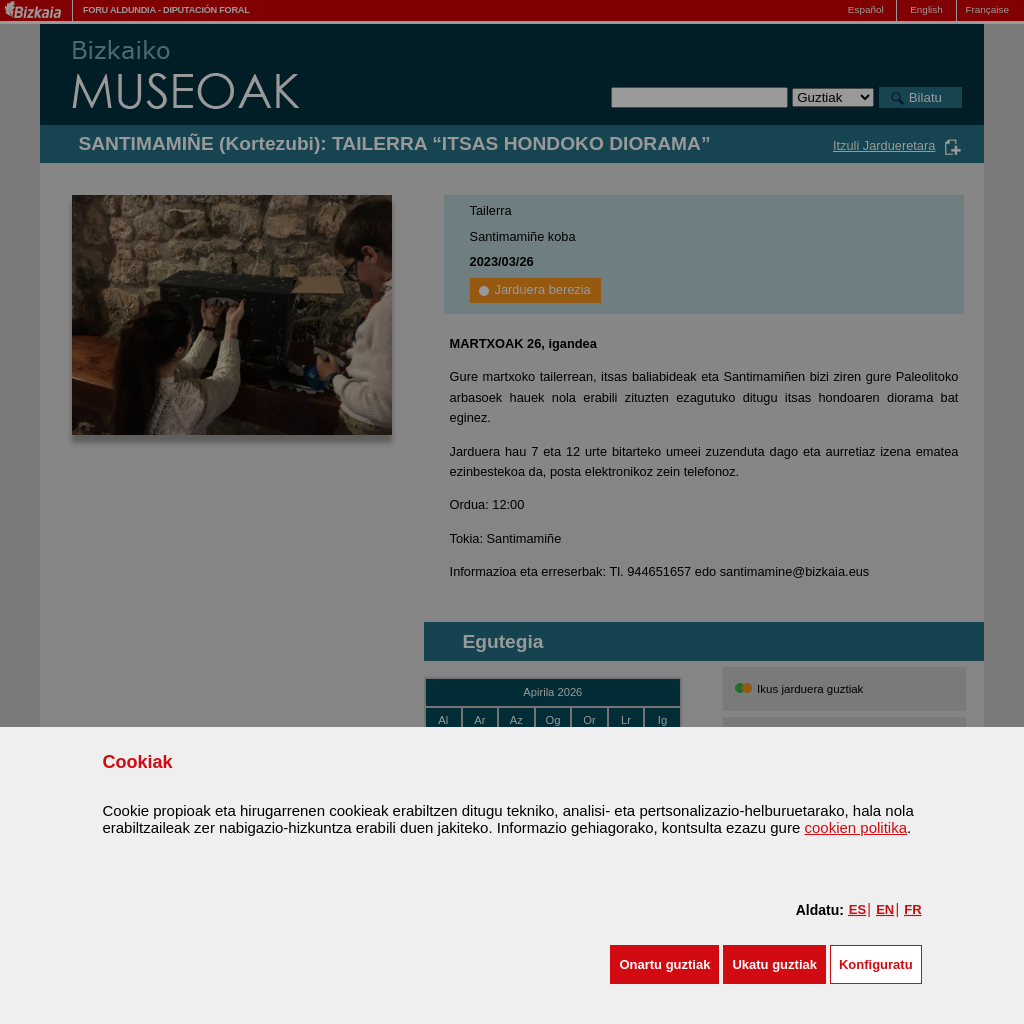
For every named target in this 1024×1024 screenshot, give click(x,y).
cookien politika (855, 827)
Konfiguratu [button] (876, 964)
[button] (664, 964)
